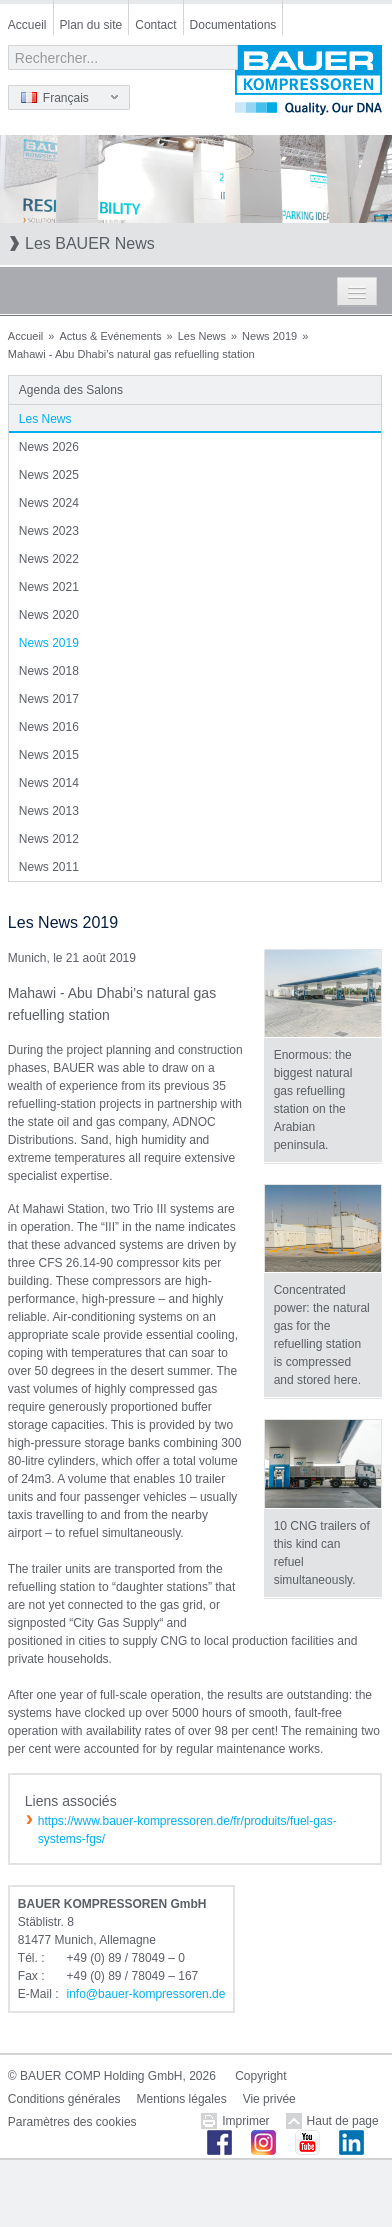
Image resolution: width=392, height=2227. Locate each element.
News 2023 (49, 531)
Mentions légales (182, 2099)
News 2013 (49, 811)
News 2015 (49, 755)
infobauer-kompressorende (146, 1994)
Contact (155, 25)
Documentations (233, 25)
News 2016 (49, 727)
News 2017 (49, 699)
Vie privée (269, 2099)
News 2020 (49, 615)
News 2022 (49, 559)
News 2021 (49, 587)
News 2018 (49, 671)
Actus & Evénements (110, 336)
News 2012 (49, 839)
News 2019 (269, 336)
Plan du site (91, 25)
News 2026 (49, 447)
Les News (202, 336)
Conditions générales (64, 2099)
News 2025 (49, 475)
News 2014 (49, 783)
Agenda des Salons (71, 390)
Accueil (27, 25)
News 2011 (49, 867)
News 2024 (49, 503)
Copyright (260, 2076)
